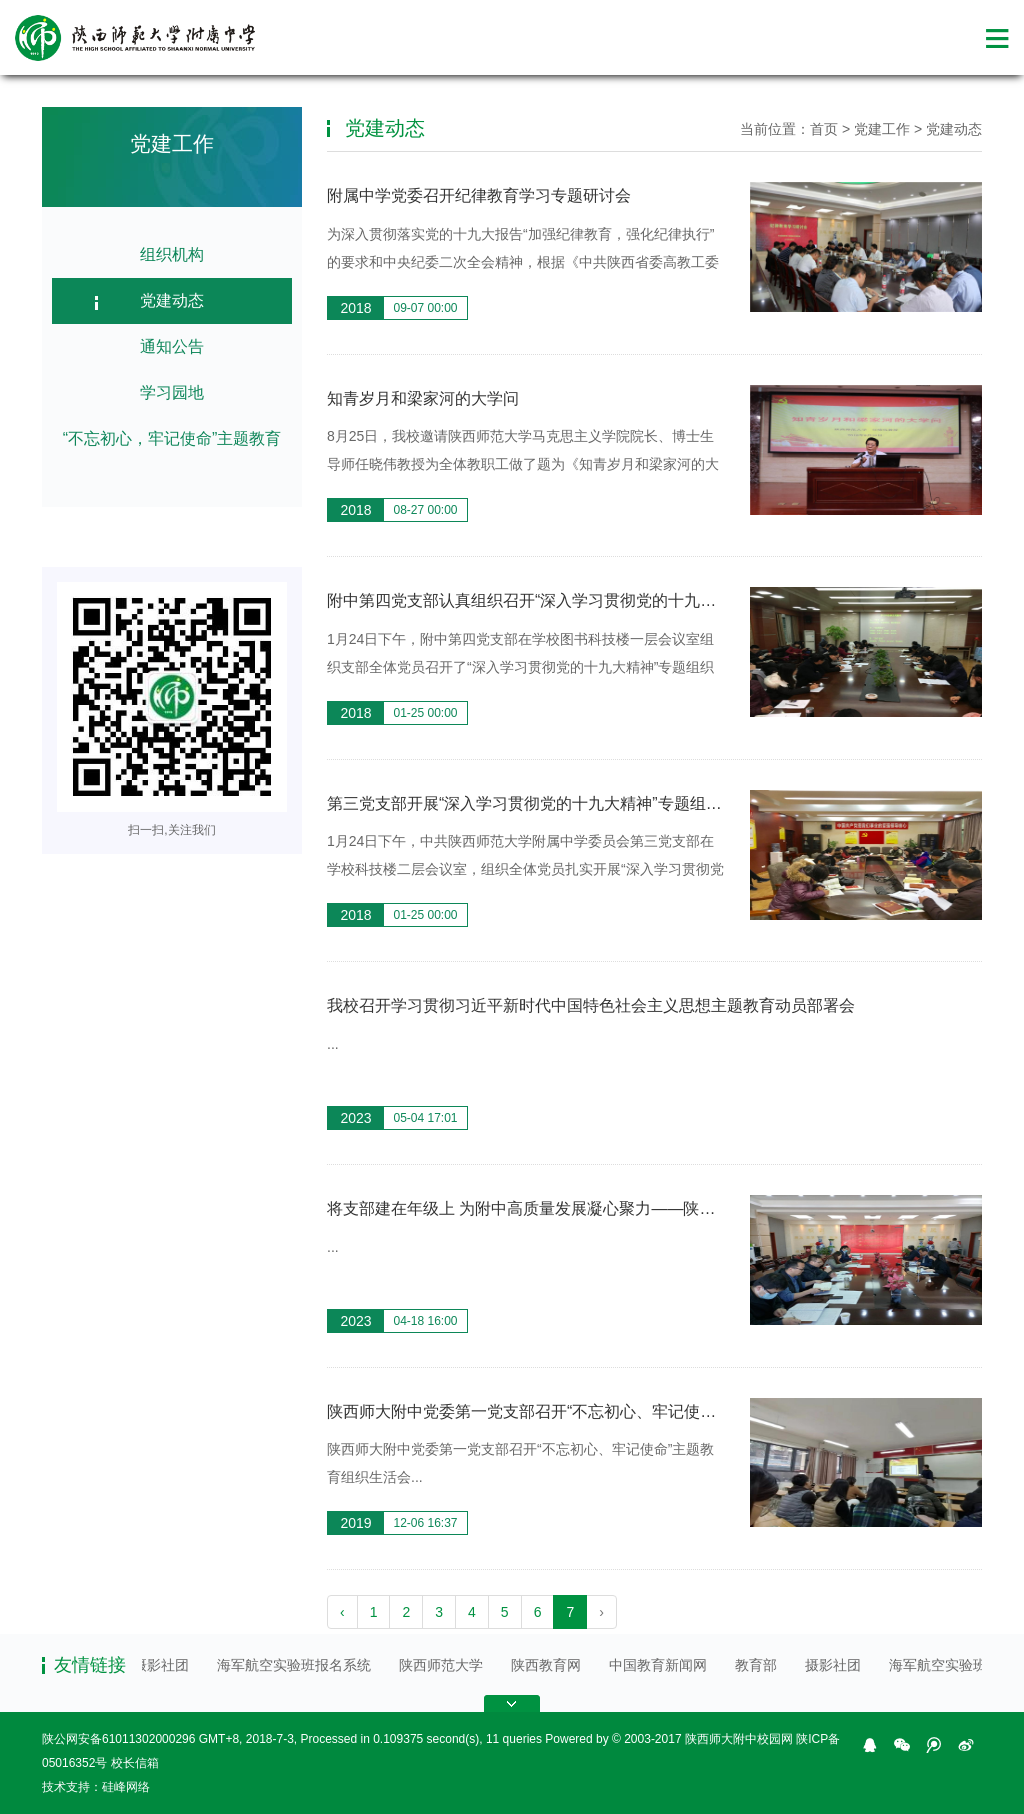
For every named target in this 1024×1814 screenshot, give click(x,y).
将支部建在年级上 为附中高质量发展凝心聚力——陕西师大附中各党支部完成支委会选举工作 (657, 1208)
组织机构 (172, 254)
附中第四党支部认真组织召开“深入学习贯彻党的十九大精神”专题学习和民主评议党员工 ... (645, 600)
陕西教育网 (550, 1665)
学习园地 (172, 392)
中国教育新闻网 (662, 1665)
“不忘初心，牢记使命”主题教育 (172, 438)
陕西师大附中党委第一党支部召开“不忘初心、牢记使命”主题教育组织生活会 (596, 1411)
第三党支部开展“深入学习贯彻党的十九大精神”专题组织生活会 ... (557, 803)
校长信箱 (135, 1763)
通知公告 (172, 346)
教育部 (760, 1665)
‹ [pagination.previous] (342, 1612)
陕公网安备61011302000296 (118, 1739)
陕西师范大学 (445, 1665)
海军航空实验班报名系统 (298, 1665)
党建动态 (172, 300)
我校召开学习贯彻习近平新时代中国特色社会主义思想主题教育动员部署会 (591, 1005)
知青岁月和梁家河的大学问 (423, 398)
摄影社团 (165, 1665)
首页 (824, 129)
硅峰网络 (126, 1787)
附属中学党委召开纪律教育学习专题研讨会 (479, 195)
